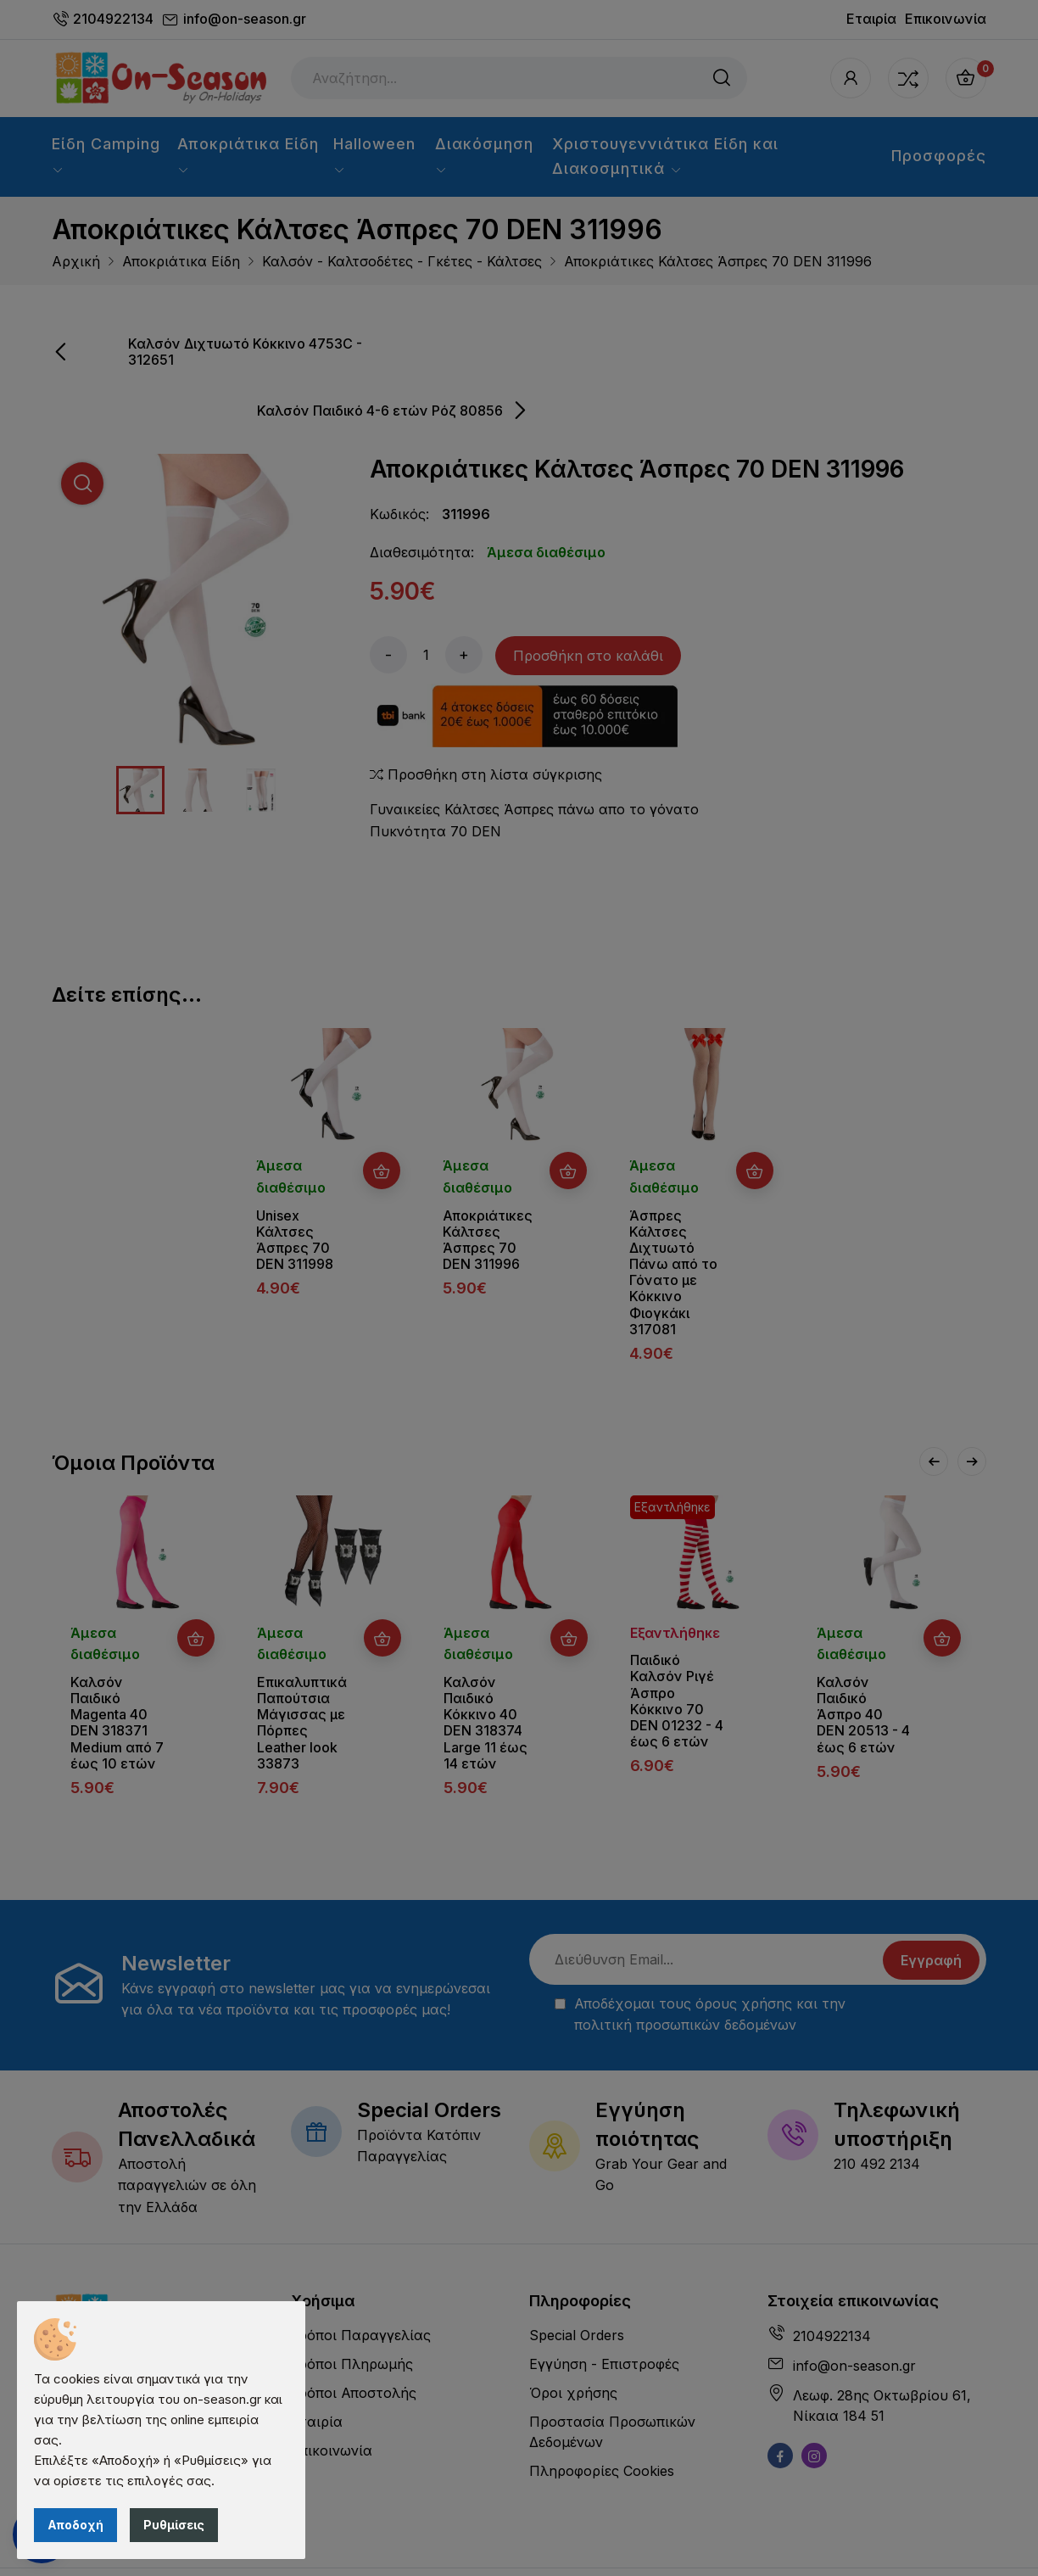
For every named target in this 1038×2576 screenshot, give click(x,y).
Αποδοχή (75, 2524)
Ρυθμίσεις (173, 2524)
